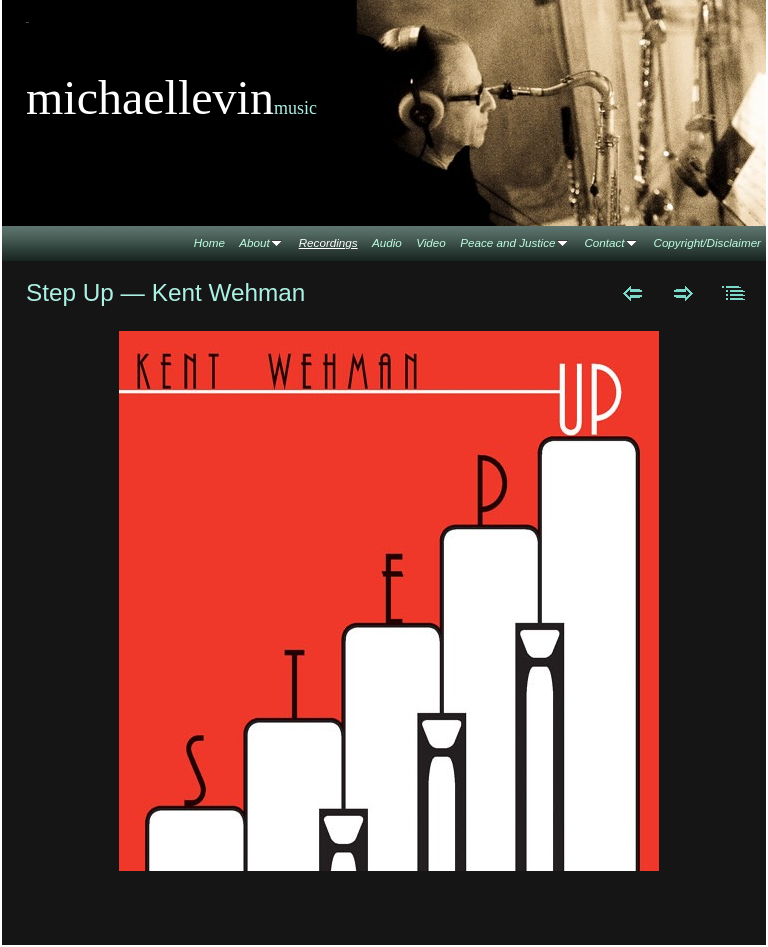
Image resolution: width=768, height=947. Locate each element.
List (734, 293)
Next (683, 293)
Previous (632, 293)
